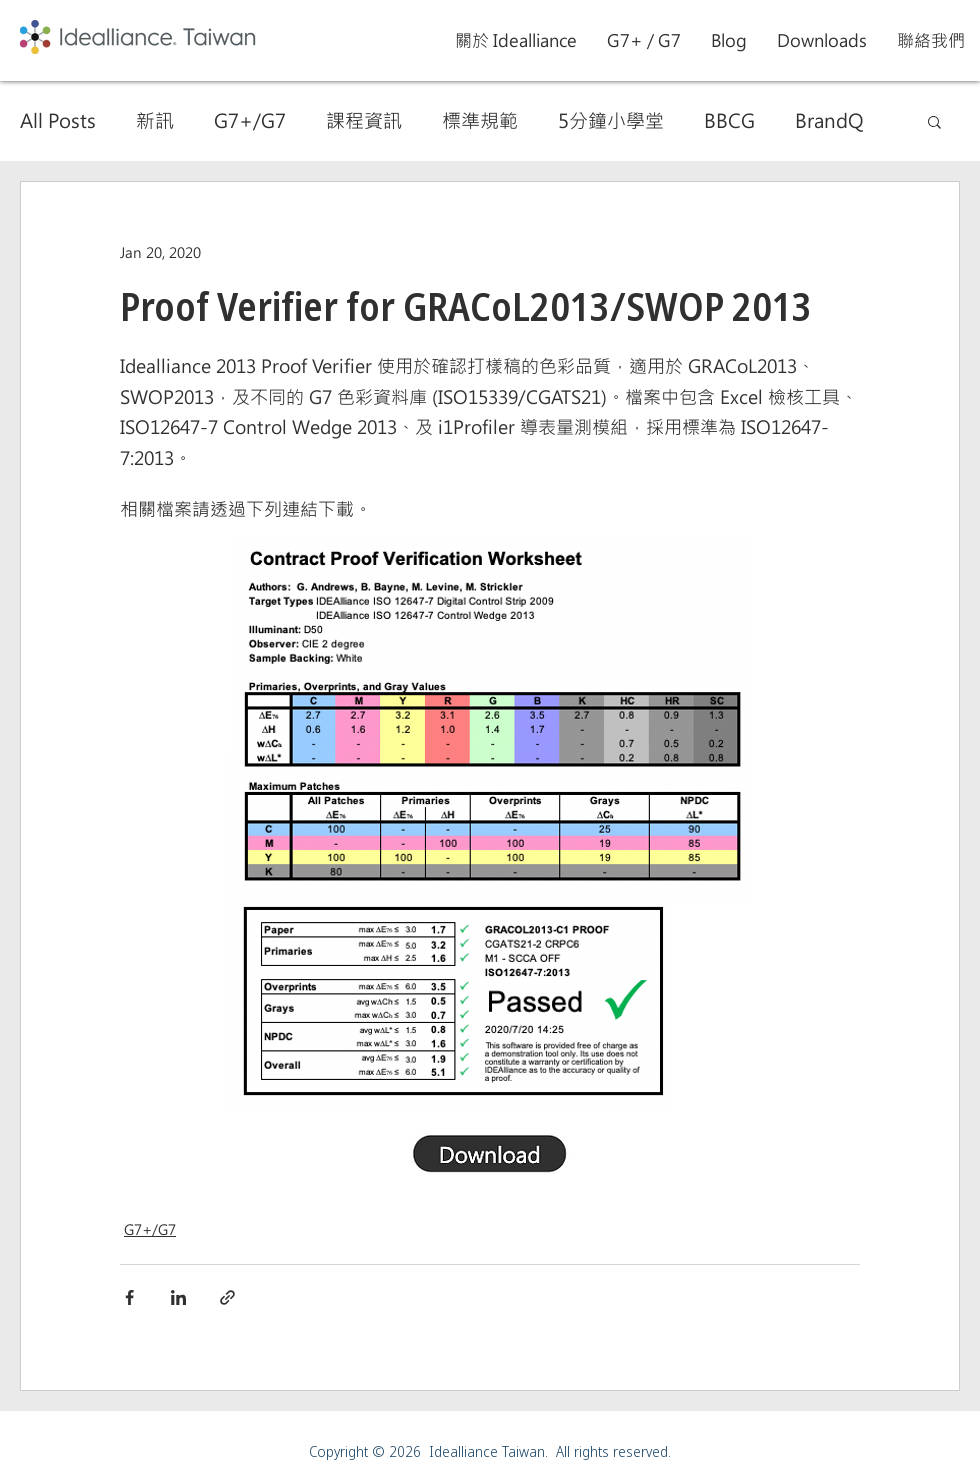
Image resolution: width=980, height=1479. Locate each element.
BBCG (729, 120)
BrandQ (829, 120)
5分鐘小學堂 (611, 120)
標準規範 (480, 120)
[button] (644, 40)
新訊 (155, 120)
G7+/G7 (250, 120)
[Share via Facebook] (129, 1297)
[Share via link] (227, 1297)
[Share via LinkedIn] (178, 1297)
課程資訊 (364, 120)
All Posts (58, 120)
